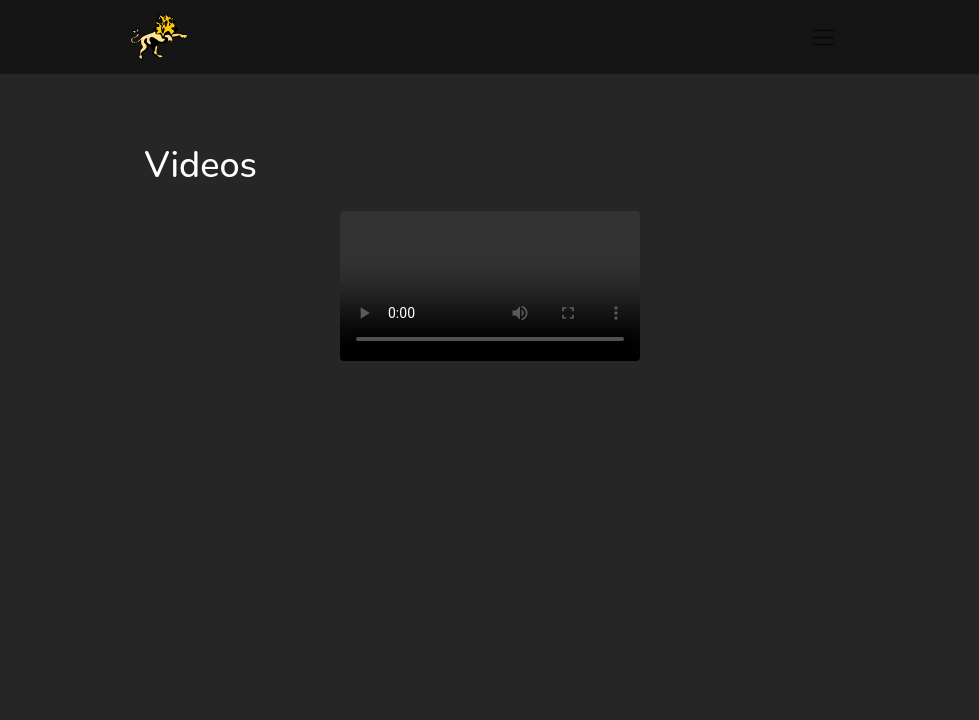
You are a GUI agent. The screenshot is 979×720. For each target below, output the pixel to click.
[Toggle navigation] (823, 37)
